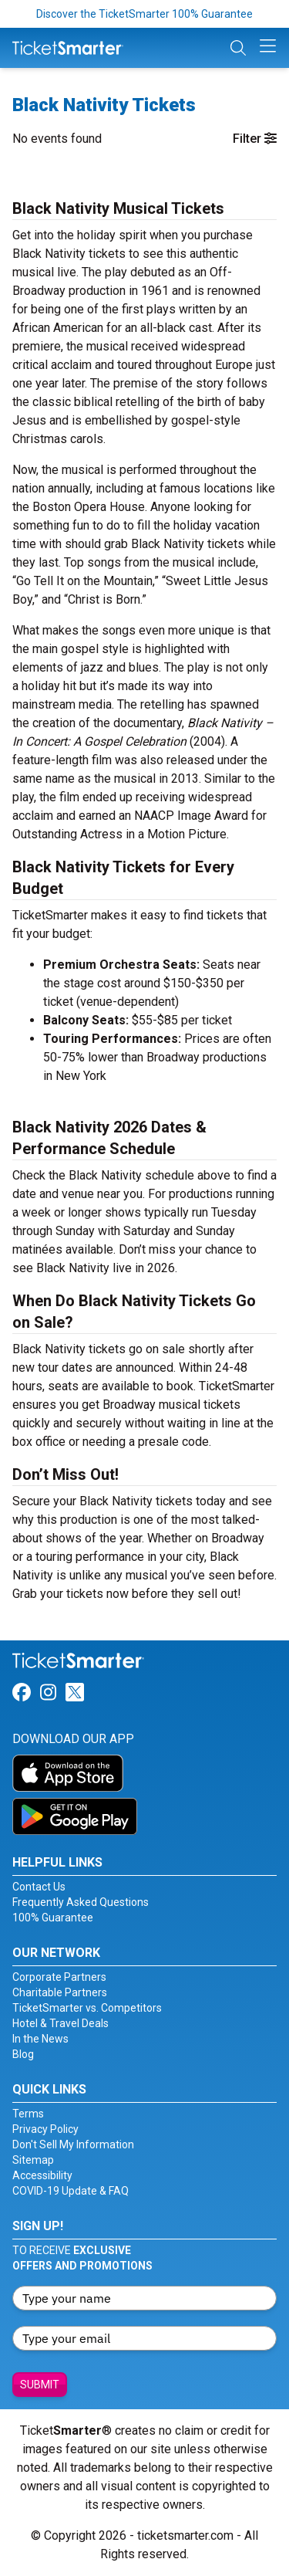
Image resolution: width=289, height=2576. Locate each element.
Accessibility (42, 2175)
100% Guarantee (52, 1917)
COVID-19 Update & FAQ (70, 2191)
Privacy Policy (45, 2129)
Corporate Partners (59, 1977)
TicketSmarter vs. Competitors (87, 2008)
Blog (23, 2054)
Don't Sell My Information (73, 2144)
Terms (28, 2113)
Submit (39, 2384)
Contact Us (39, 1886)
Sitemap (33, 2160)
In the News (40, 2039)
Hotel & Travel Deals (60, 2023)
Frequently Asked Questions (80, 1902)
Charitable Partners (59, 1992)
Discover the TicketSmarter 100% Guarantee (144, 14)
